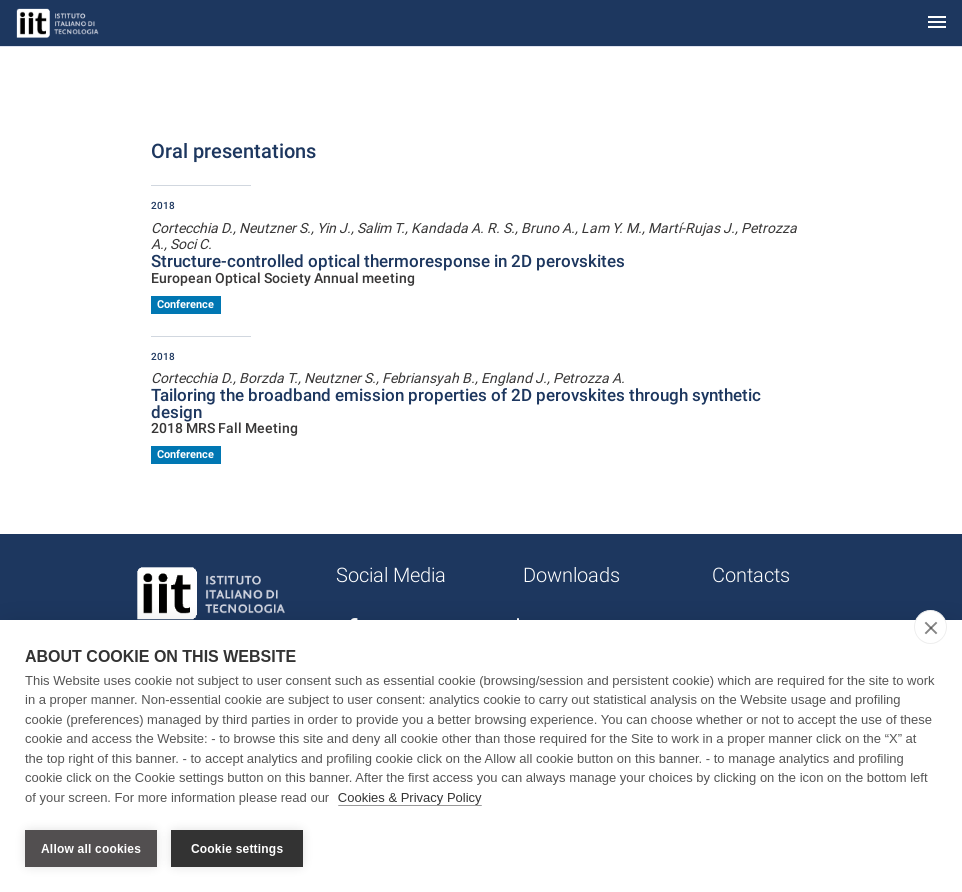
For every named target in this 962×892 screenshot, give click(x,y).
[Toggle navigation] (937, 23)
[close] (930, 630)
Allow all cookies (91, 849)
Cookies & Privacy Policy (410, 800)
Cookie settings (237, 849)
